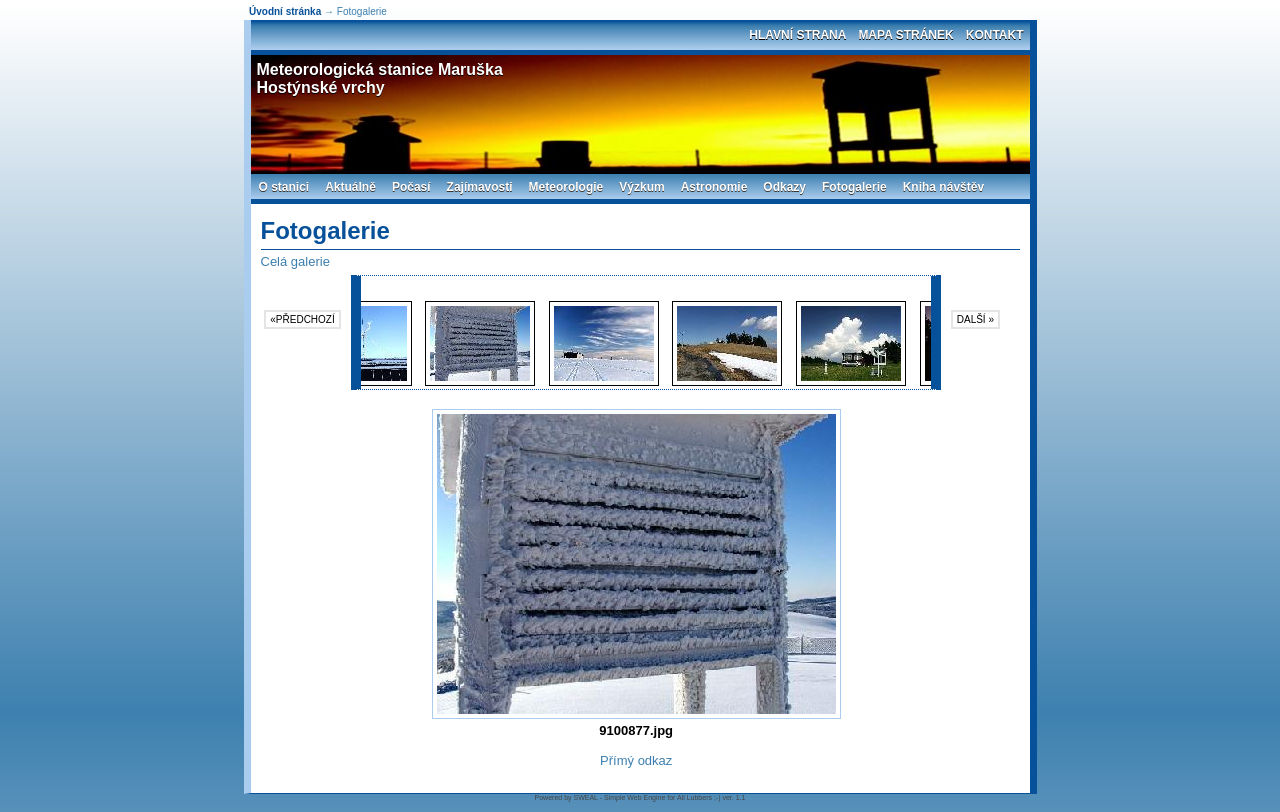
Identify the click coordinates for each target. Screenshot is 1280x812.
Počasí (411, 187)
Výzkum (641, 187)
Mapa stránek (905, 35)
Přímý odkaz (636, 760)
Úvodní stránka (285, 11)
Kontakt (995, 35)
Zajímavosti (480, 187)
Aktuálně (350, 187)
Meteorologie (566, 187)
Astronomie (714, 187)
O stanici (284, 187)
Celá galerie (295, 261)
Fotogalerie (854, 187)
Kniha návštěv (943, 187)
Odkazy (784, 187)
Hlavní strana (797, 35)
